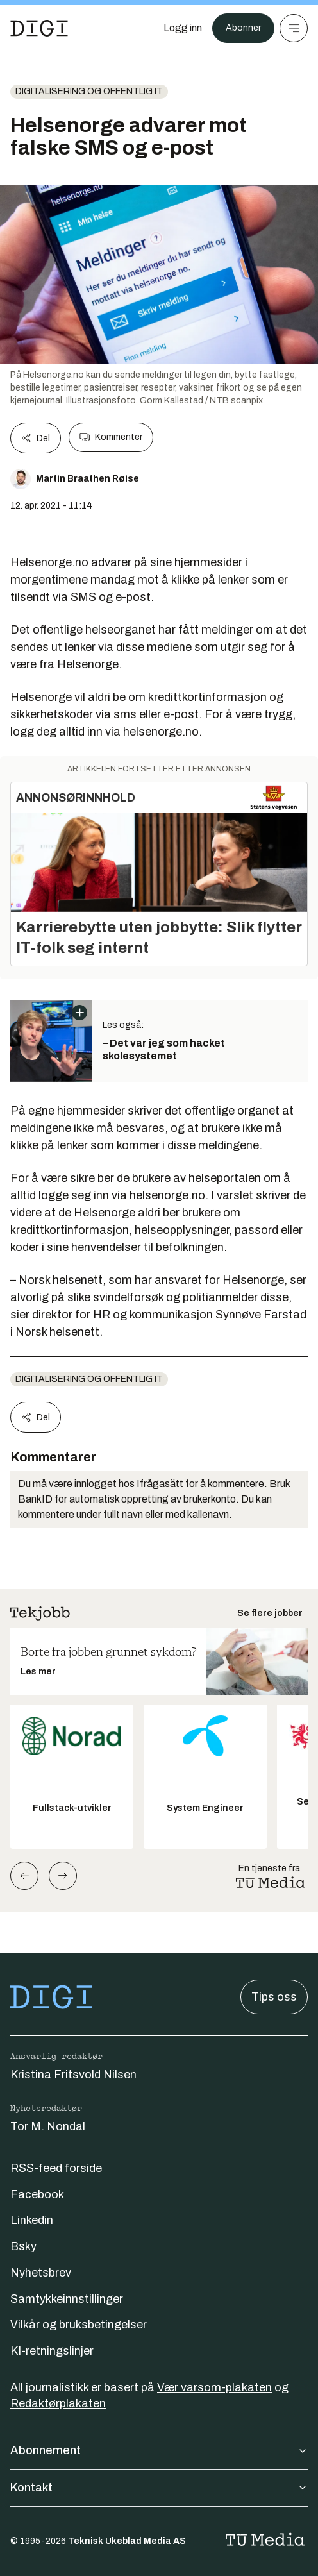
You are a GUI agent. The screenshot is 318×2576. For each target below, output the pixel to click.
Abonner (243, 28)
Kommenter (111, 437)
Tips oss (274, 1997)
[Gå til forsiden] (39, 28)
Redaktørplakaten (58, 2403)
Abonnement (159, 2450)
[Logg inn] (182, 28)
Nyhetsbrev (40, 2272)
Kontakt (159, 2487)
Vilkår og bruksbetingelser (78, 2324)
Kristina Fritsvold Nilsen (73, 2074)
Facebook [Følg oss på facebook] (37, 2194)
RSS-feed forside (56, 2168)
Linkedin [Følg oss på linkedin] (31, 2220)
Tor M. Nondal (47, 2126)
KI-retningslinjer (52, 2350)
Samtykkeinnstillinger (66, 2299)
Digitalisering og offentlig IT (89, 91)
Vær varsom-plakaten (214, 2387)
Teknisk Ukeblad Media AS (127, 2541)
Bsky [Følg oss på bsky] (23, 2246)
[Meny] (294, 28)
